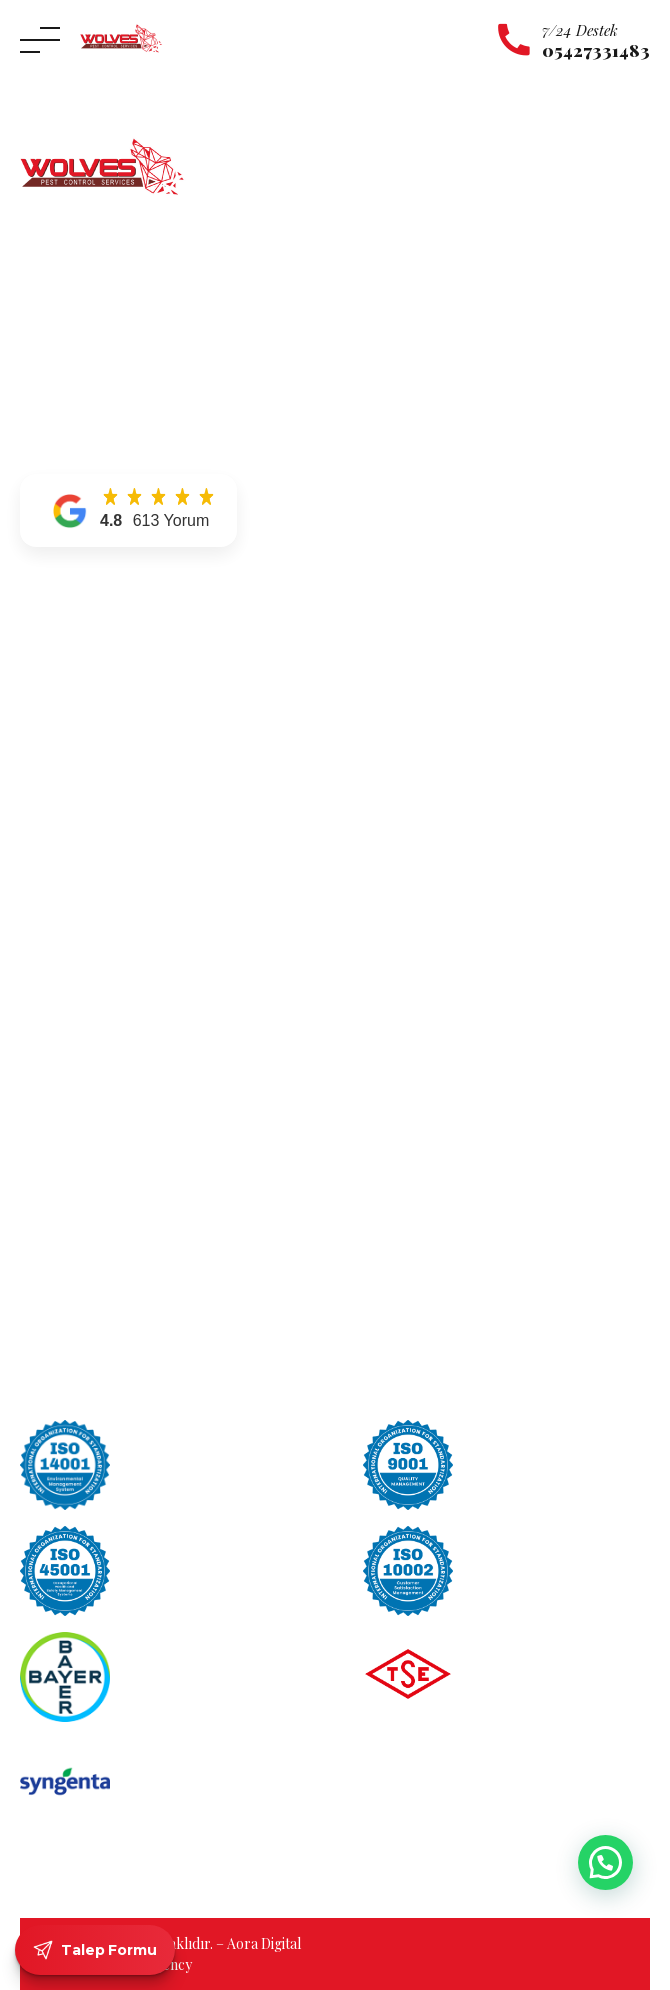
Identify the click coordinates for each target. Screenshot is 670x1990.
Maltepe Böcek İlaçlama (96, 1004)
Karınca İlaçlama (409, 628)
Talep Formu (95, 1950)
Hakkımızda (60, 657)
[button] (128, 510)
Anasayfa (50, 628)
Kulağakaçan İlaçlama (424, 685)
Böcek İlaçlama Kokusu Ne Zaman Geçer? (495, 1122)
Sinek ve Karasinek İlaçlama (443, 856)
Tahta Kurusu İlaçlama (427, 799)
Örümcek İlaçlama (415, 714)
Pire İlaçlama (398, 885)
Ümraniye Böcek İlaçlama (102, 1061)
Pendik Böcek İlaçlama (92, 1032)
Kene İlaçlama (400, 657)
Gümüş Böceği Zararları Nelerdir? (472, 1004)
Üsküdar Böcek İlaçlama (98, 1089)
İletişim (44, 742)
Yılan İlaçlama (400, 742)
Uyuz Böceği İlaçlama (424, 771)
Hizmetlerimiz (67, 685)
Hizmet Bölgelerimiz (86, 714)
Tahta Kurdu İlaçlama (424, 828)
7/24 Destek (580, 30)
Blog (36, 771)
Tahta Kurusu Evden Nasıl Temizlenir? (484, 1035)
